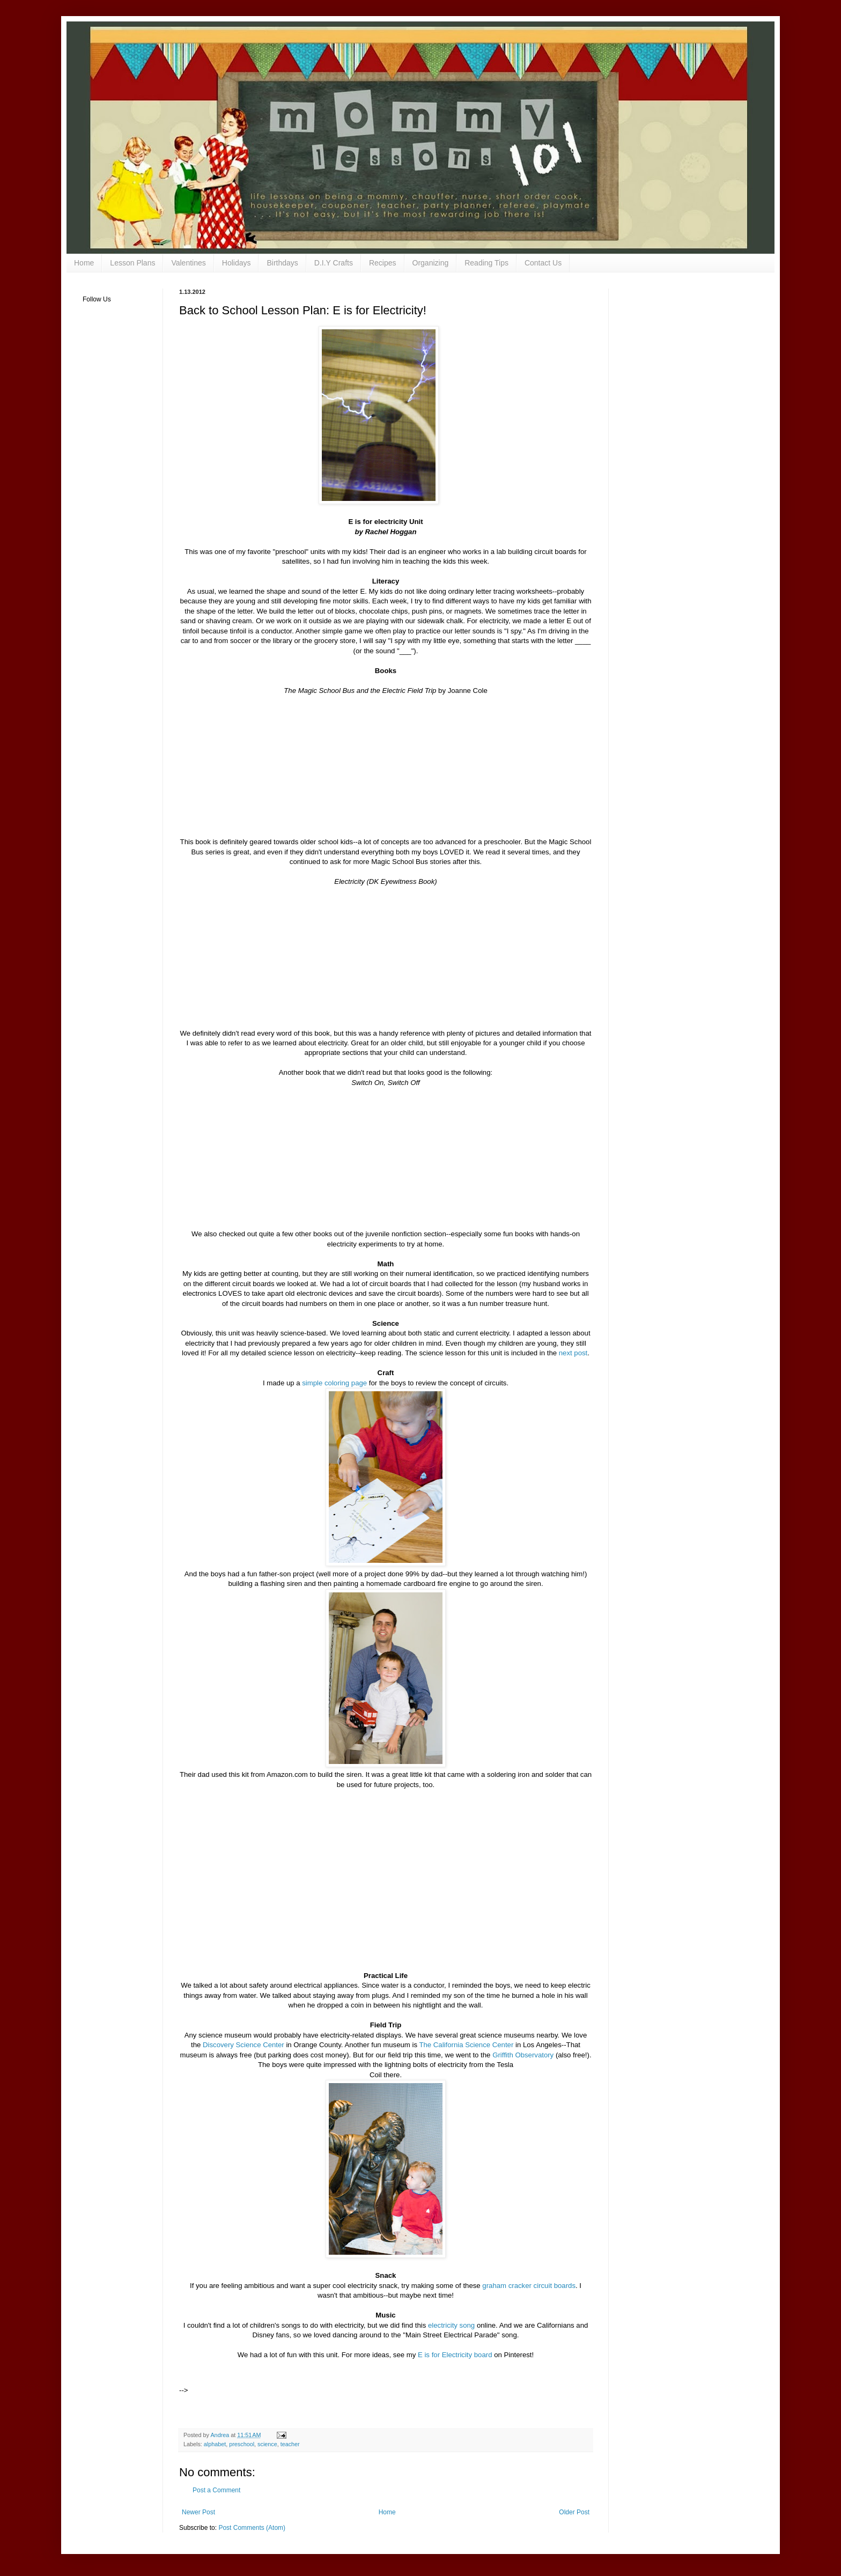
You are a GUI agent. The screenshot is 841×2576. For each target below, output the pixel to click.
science (267, 2444)
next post (573, 1353)
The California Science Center (466, 2045)
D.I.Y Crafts (333, 263)
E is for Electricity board (455, 2355)
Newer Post (198, 2512)
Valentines (188, 263)
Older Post (574, 2512)
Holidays (236, 263)
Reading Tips (486, 263)
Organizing (430, 263)
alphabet (215, 2444)
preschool (241, 2444)
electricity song (451, 2325)
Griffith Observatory (524, 2055)
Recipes (382, 263)
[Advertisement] (315, 2376)
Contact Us (543, 263)
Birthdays (282, 263)
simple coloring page (334, 1383)
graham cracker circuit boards (529, 2286)
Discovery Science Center (243, 2045)
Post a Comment (216, 2490)
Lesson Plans (132, 263)
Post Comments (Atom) (251, 2527)
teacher (290, 2444)
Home (84, 263)
